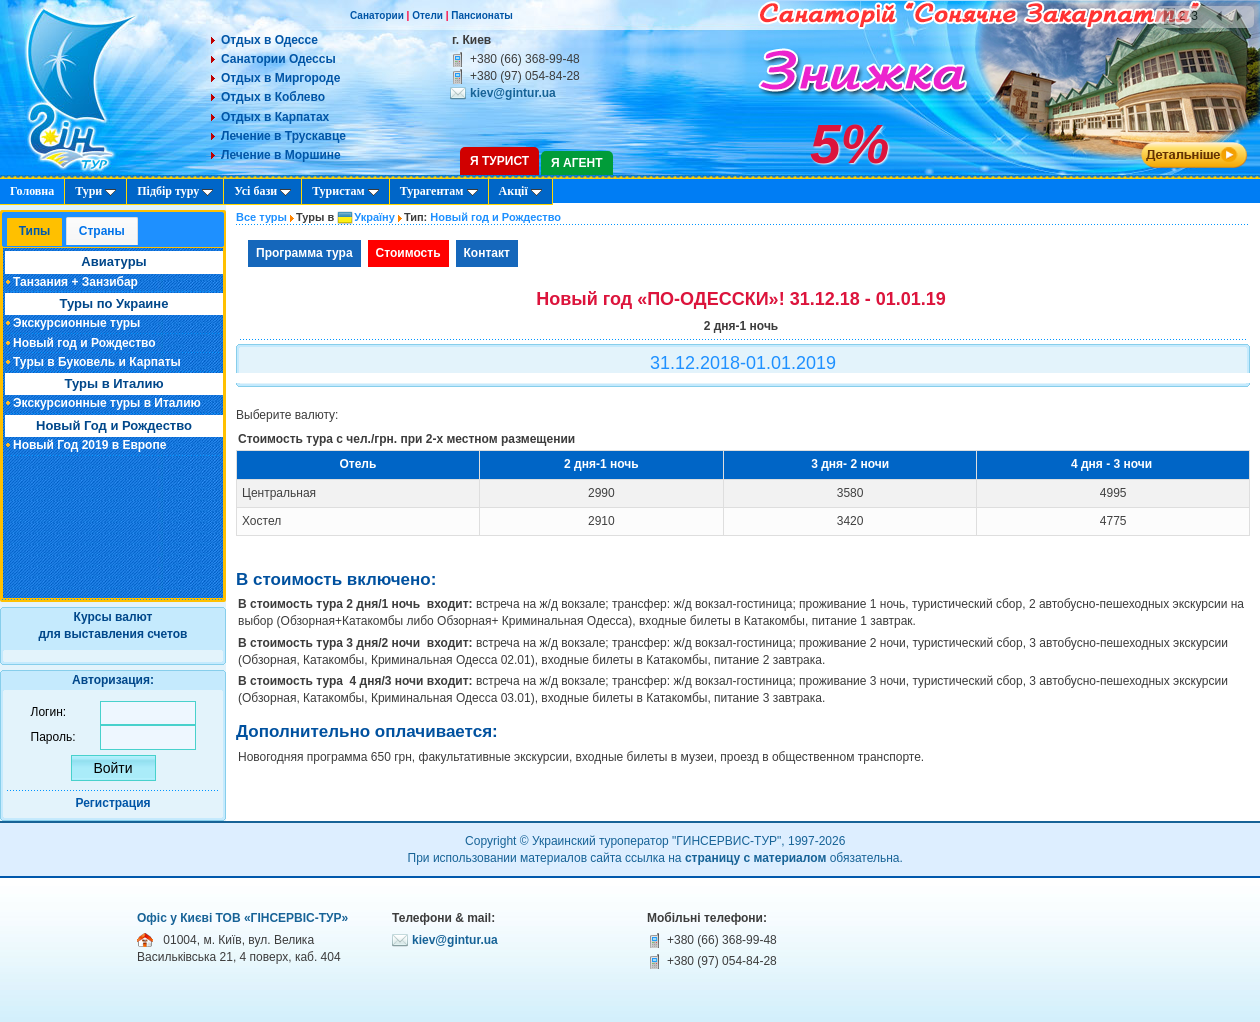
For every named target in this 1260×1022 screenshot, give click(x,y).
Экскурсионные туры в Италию (107, 403)
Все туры (261, 217)
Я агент (576, 163)
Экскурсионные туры (76, 323)
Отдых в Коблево (273, 97)
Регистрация (112, 803)
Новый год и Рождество (84, 343)
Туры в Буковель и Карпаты (97, 362)
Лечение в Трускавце (283, 136)
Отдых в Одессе (269, 40)
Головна (32, 191)
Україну (374, 217)
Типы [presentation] (35, 231)
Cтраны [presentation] (102, 231)
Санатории (377, 15)
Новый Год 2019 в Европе (89, 445)
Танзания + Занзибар (75, 282)
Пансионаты (482, 15)
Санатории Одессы (278, 59)
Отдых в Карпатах (275, 117)
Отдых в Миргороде (280, 78)
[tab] (35, 232)
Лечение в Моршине (281, 155)
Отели (427, 15)
